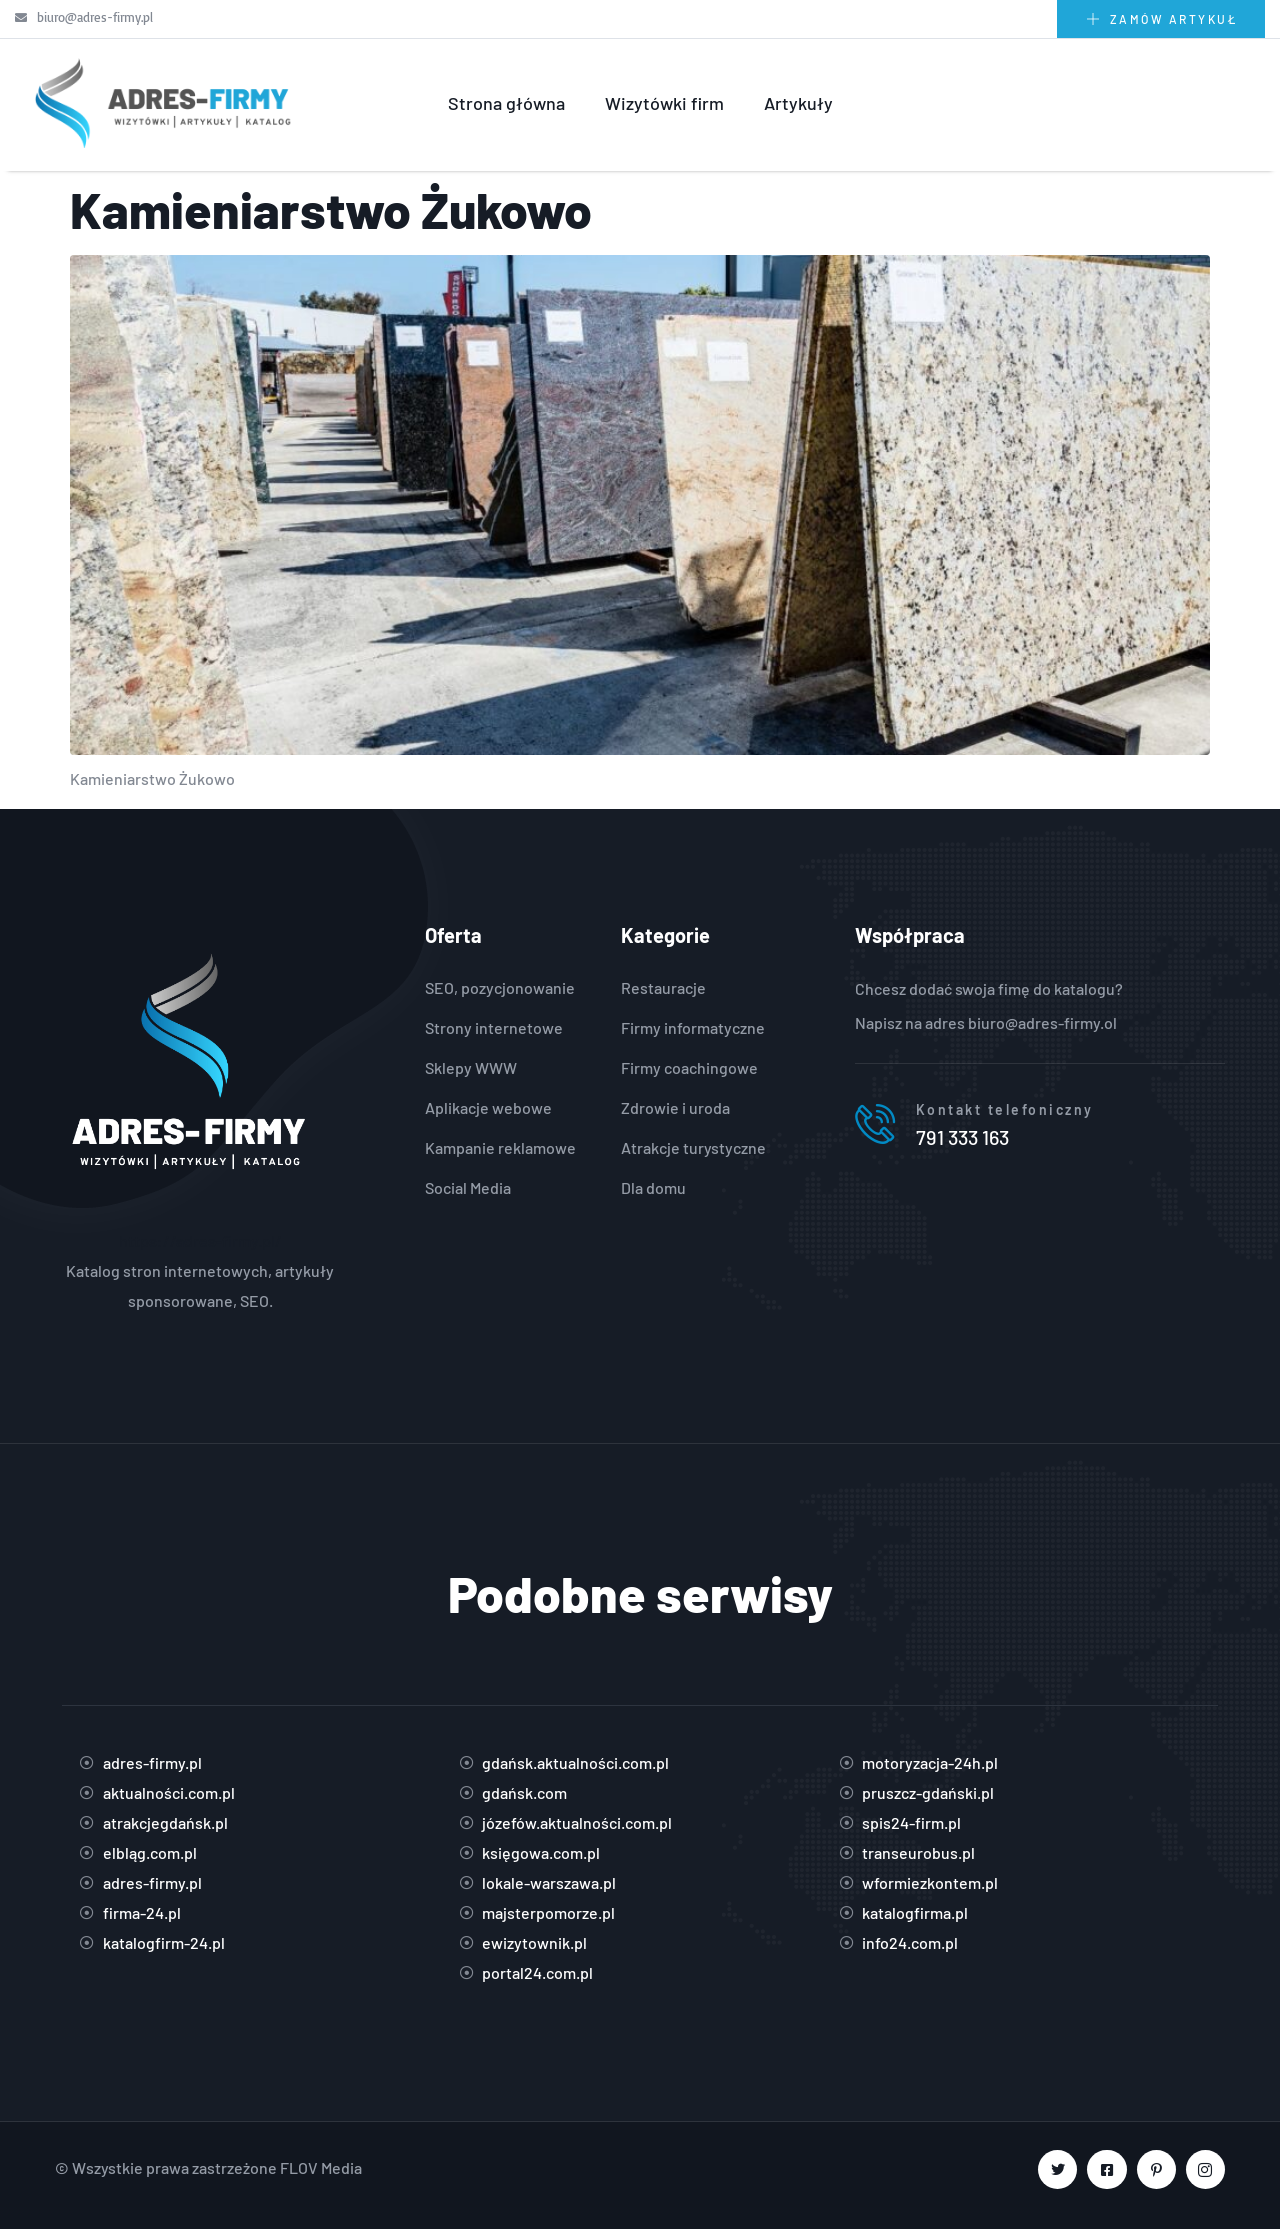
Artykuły (798, 103)
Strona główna (506, 103)
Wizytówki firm (664, 103)
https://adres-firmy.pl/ (200, 1240)
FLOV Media (321, 2167)
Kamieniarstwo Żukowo (331, 209)
